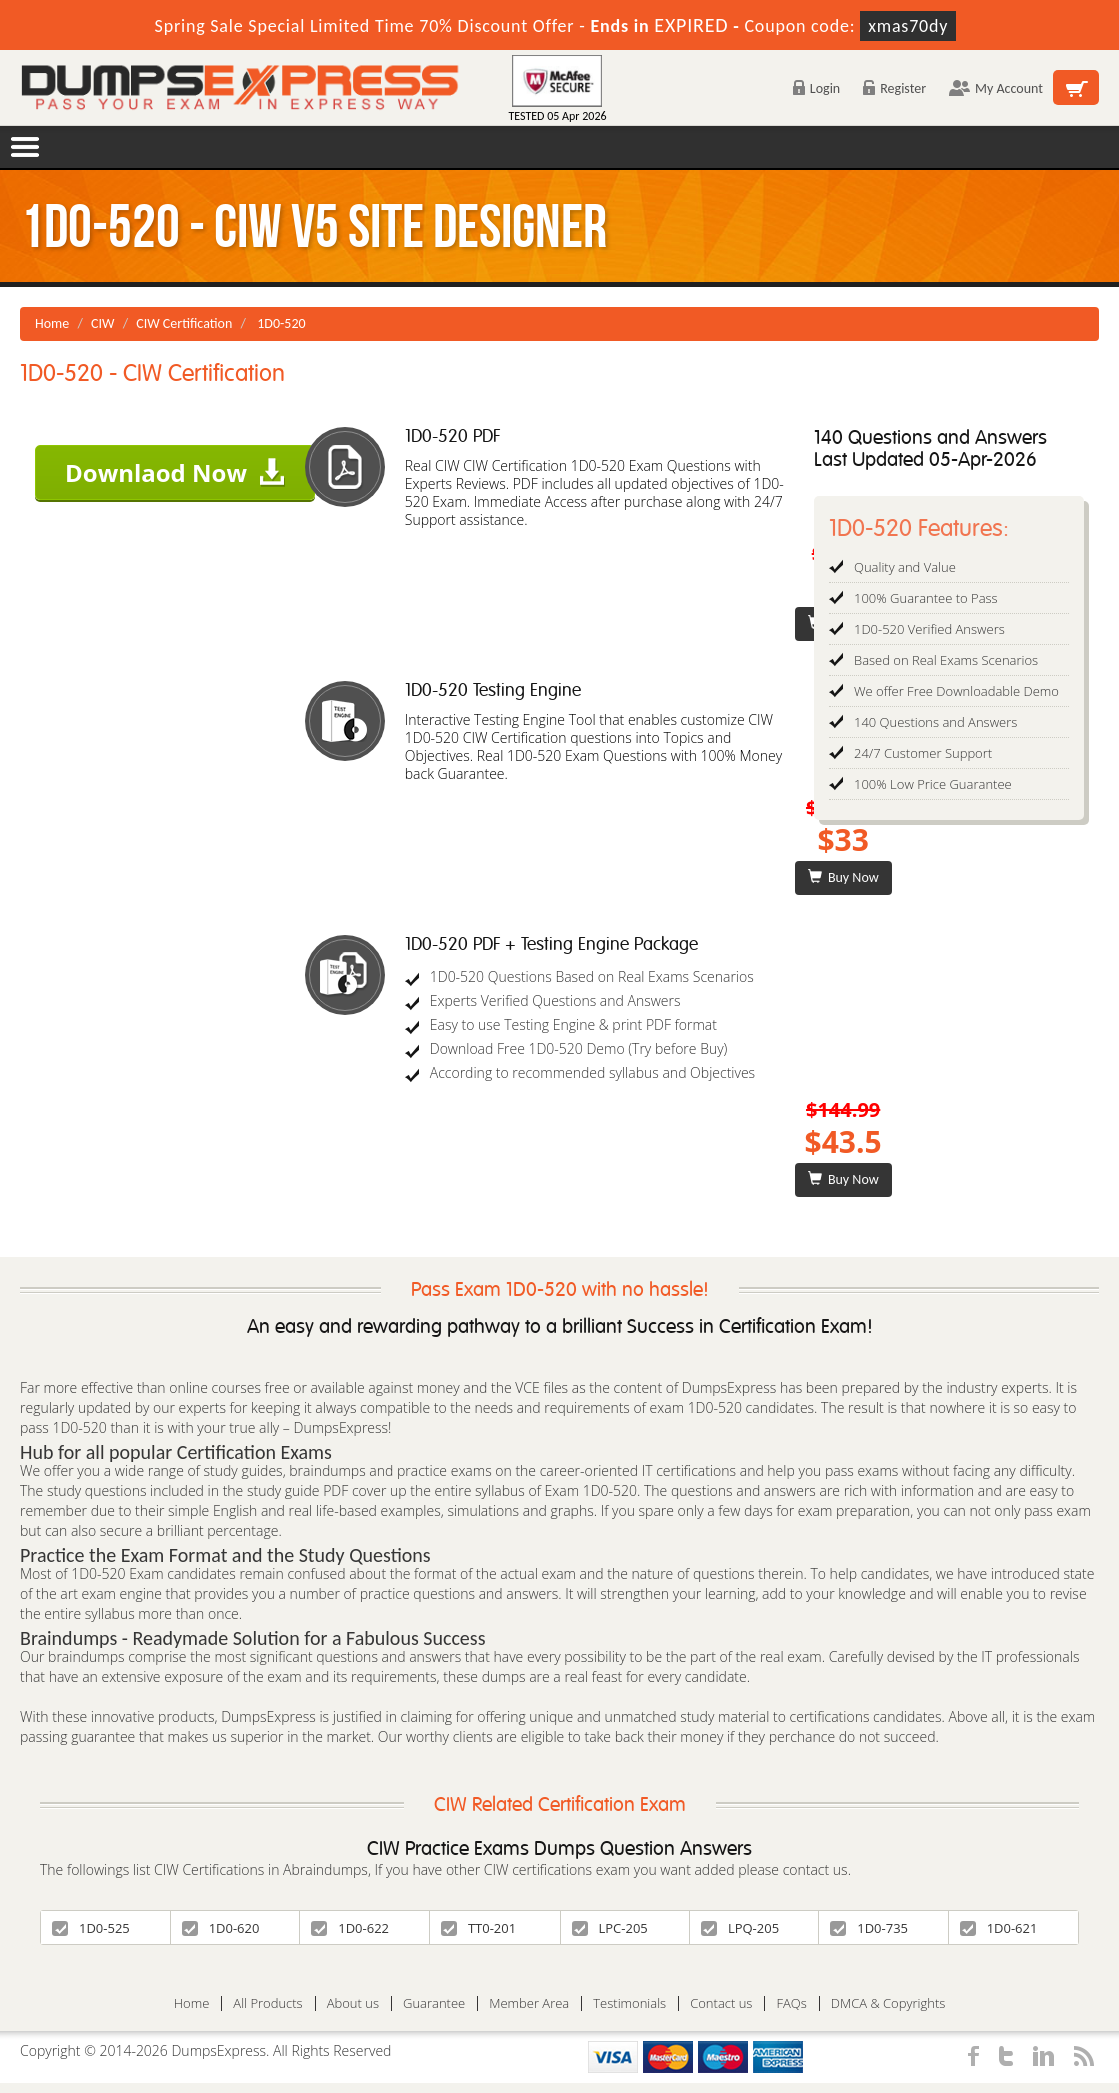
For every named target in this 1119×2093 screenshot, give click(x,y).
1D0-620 (221, 1928)
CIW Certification (184, 323)
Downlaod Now (175, 472)
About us (353, 2003)
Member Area (529, 2003)
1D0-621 (999, 1928)
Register (894, 88)
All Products (267, 2003)
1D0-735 (869, 1928)
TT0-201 (478, 1928)
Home (52, 323)
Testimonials (629, 2003)
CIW (102, 323)
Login (816, 88)
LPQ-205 (740, 1928)
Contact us (721, 2003)
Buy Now (843, 877)
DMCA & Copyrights (888, 2003)
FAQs (791, 2003)
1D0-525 (91, 1928)
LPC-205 (610, 1928)
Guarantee (434, 2003)
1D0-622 (350, 1928)
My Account (996, 88)
